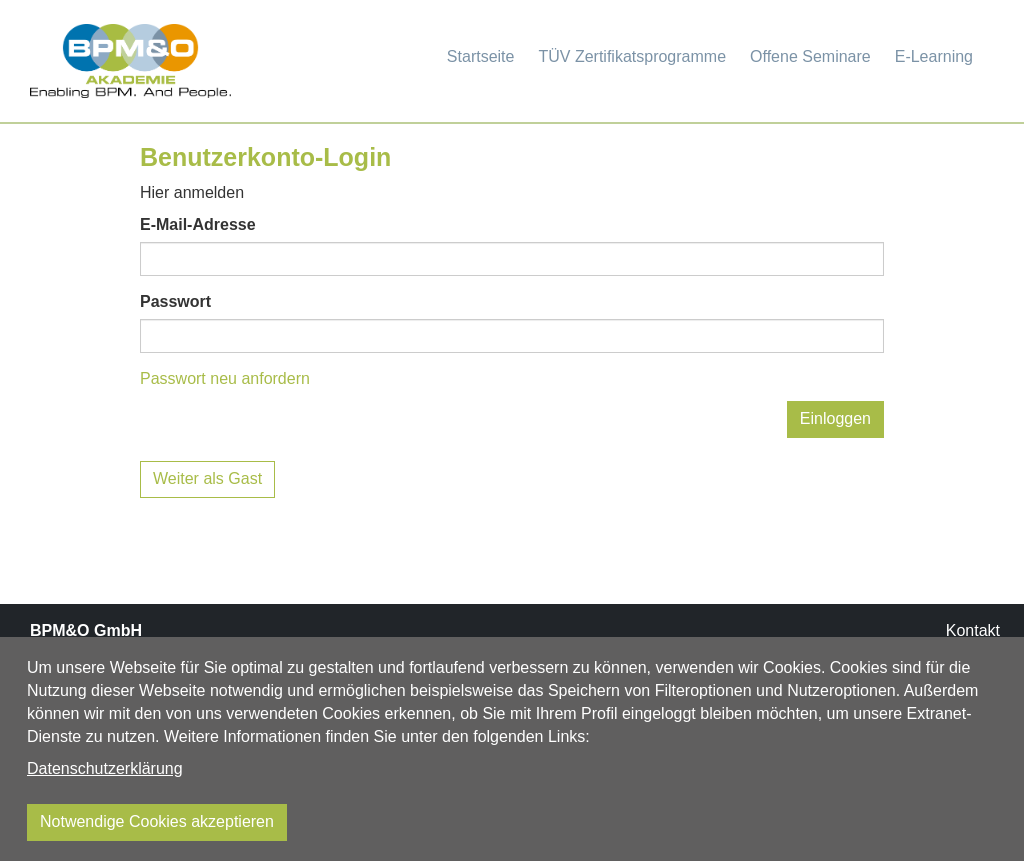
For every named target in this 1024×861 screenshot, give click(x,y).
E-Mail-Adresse (198, 224)
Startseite (481, 56)
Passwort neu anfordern (225, 378)
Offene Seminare (810, 56)
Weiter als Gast (207, 478)
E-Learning (934, 56)
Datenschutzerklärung (105, 768)
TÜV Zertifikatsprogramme (632, 56)
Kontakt (973, 630)
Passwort (175, 301)
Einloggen (835, 418)
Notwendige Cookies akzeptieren (157, 821)
